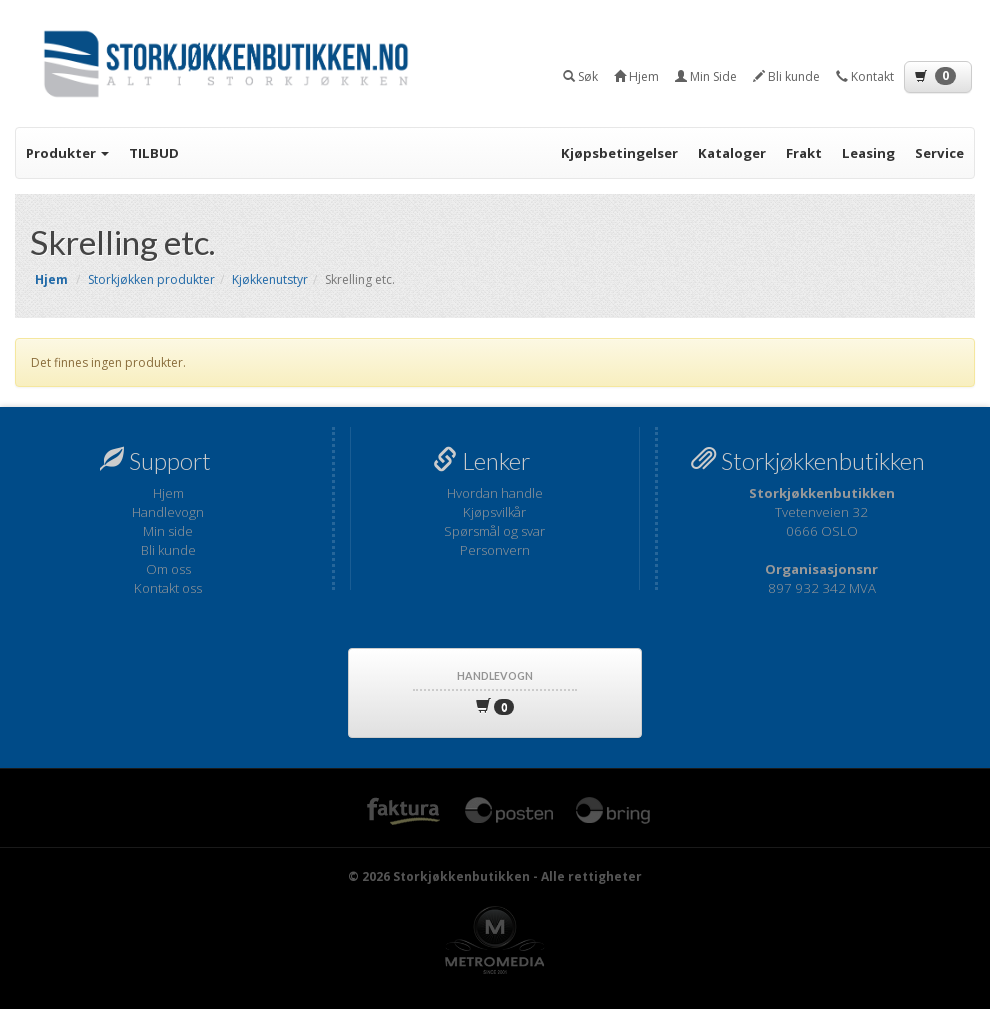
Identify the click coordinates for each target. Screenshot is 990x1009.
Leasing (868, 153)
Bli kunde (168, 550)
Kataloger (732, 153)
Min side (168, 531)
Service (939, 153)
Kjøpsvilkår (494, 512)
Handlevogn (168, 512)
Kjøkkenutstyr (270, 279)
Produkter (67, 153)
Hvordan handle (495, 493)
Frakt (804, 153)
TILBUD (154, 153)
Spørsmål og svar (494, 531)
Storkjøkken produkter (151, 279)
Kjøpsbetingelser (619, 153)
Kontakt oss (168, 588)
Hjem (168, 493)
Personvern (495, 550)
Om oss (168, 569)
